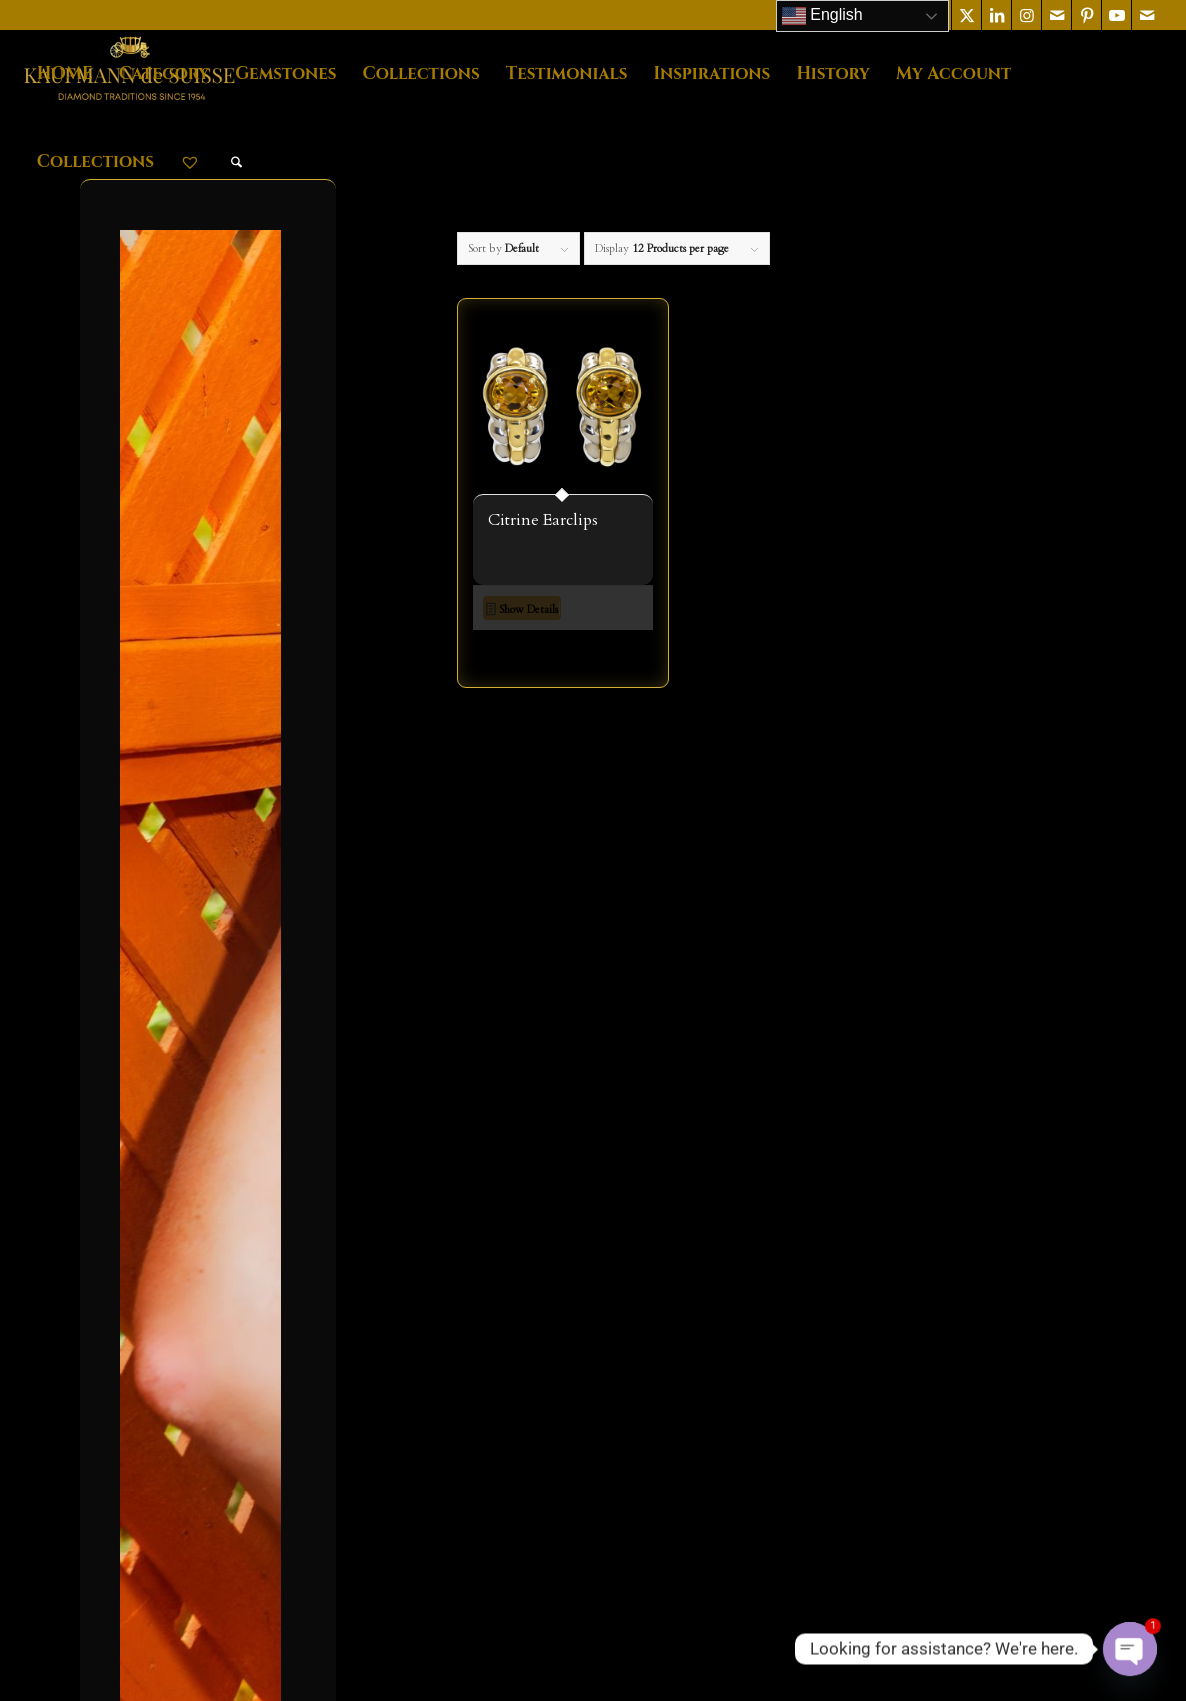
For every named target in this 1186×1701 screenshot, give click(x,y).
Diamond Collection (214, 958)
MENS (175, 674)
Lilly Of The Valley (211, 1061)
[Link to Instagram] (1026, 15)
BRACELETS (196, 571)
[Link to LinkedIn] (996, 15)
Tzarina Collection (208, 1164)
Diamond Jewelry (208, 605)
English (822, 16)
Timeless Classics (204, 1129)
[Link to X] (966, 15)
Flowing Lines (196, 992)
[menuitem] (65, 74)
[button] (563, 659)
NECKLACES (198, 708)
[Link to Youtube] (1116, 15)
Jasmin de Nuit (196, 1026)
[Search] (236, 162)
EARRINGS (191, 639)
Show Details (522, 611)
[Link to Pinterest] (1086, 15)
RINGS (177, 743)
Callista (172, 923)
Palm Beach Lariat (206, 1095)
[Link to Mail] (1056, 15)
